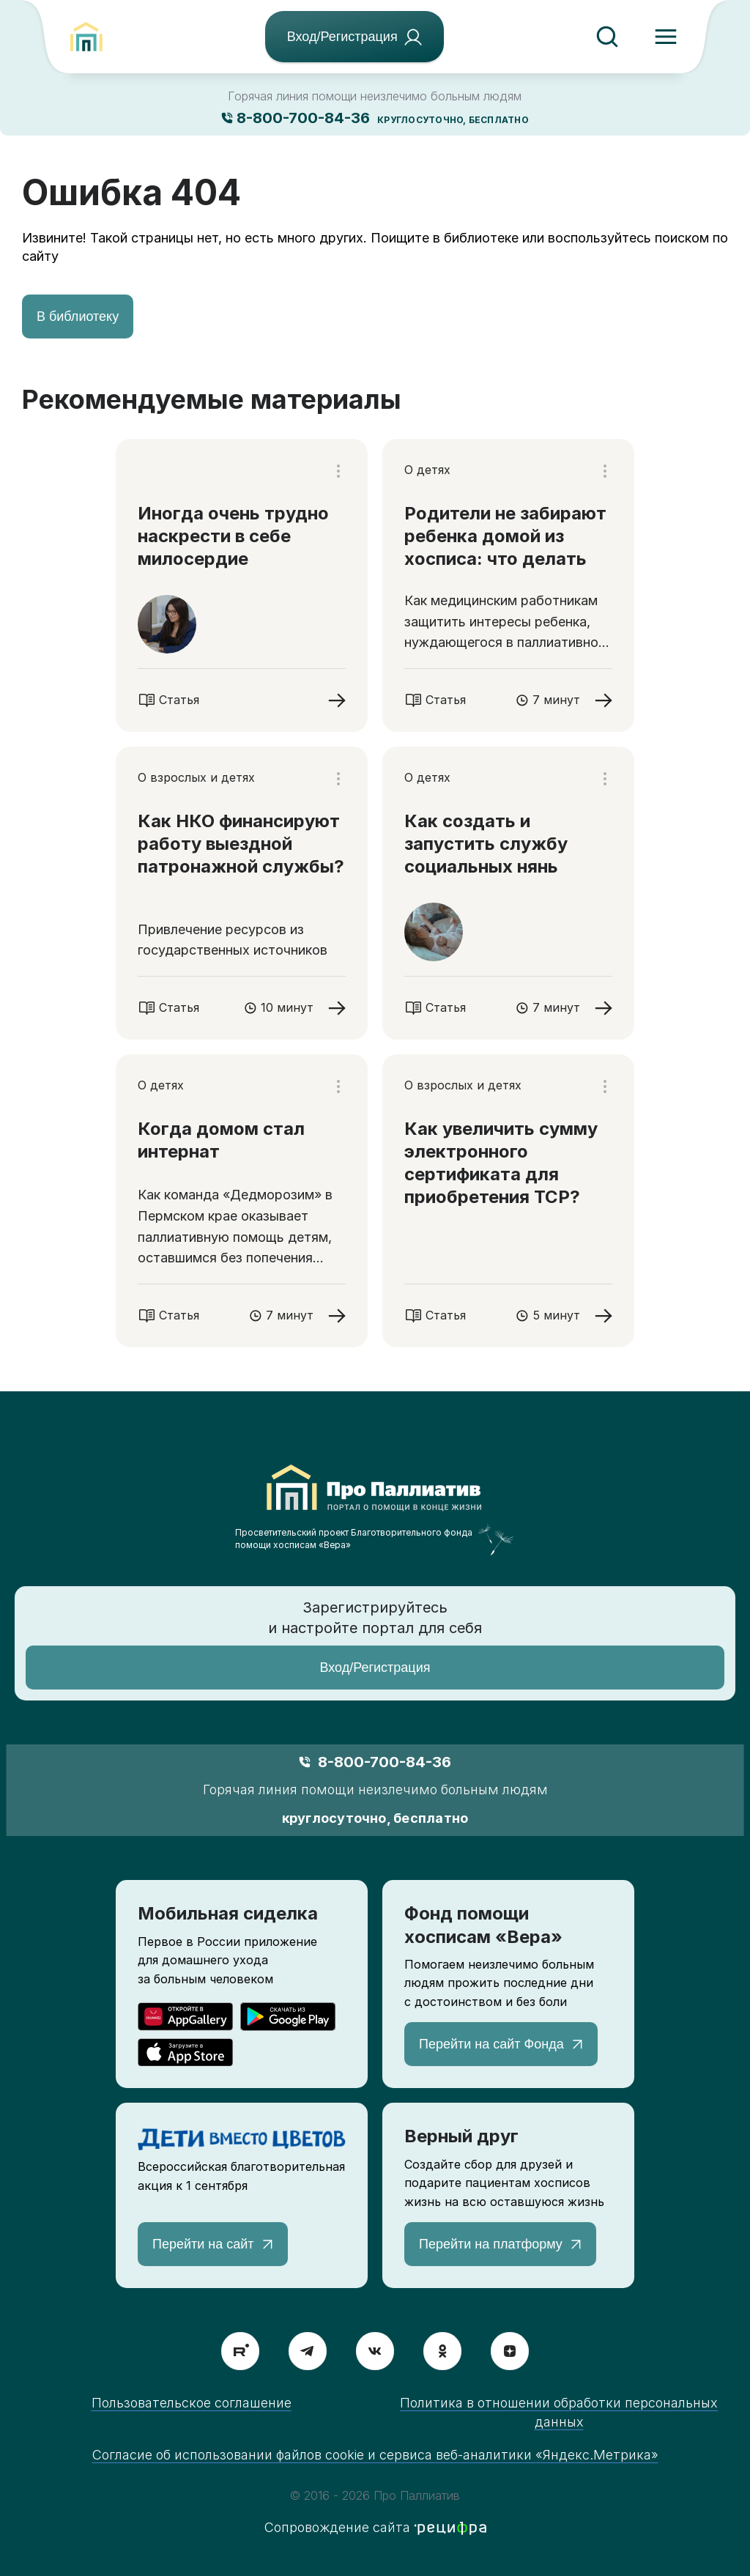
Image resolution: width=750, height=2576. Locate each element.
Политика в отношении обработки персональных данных (559, 2412)
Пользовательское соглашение (192, 2402)
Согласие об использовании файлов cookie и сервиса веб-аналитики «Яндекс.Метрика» (375, 2454)
